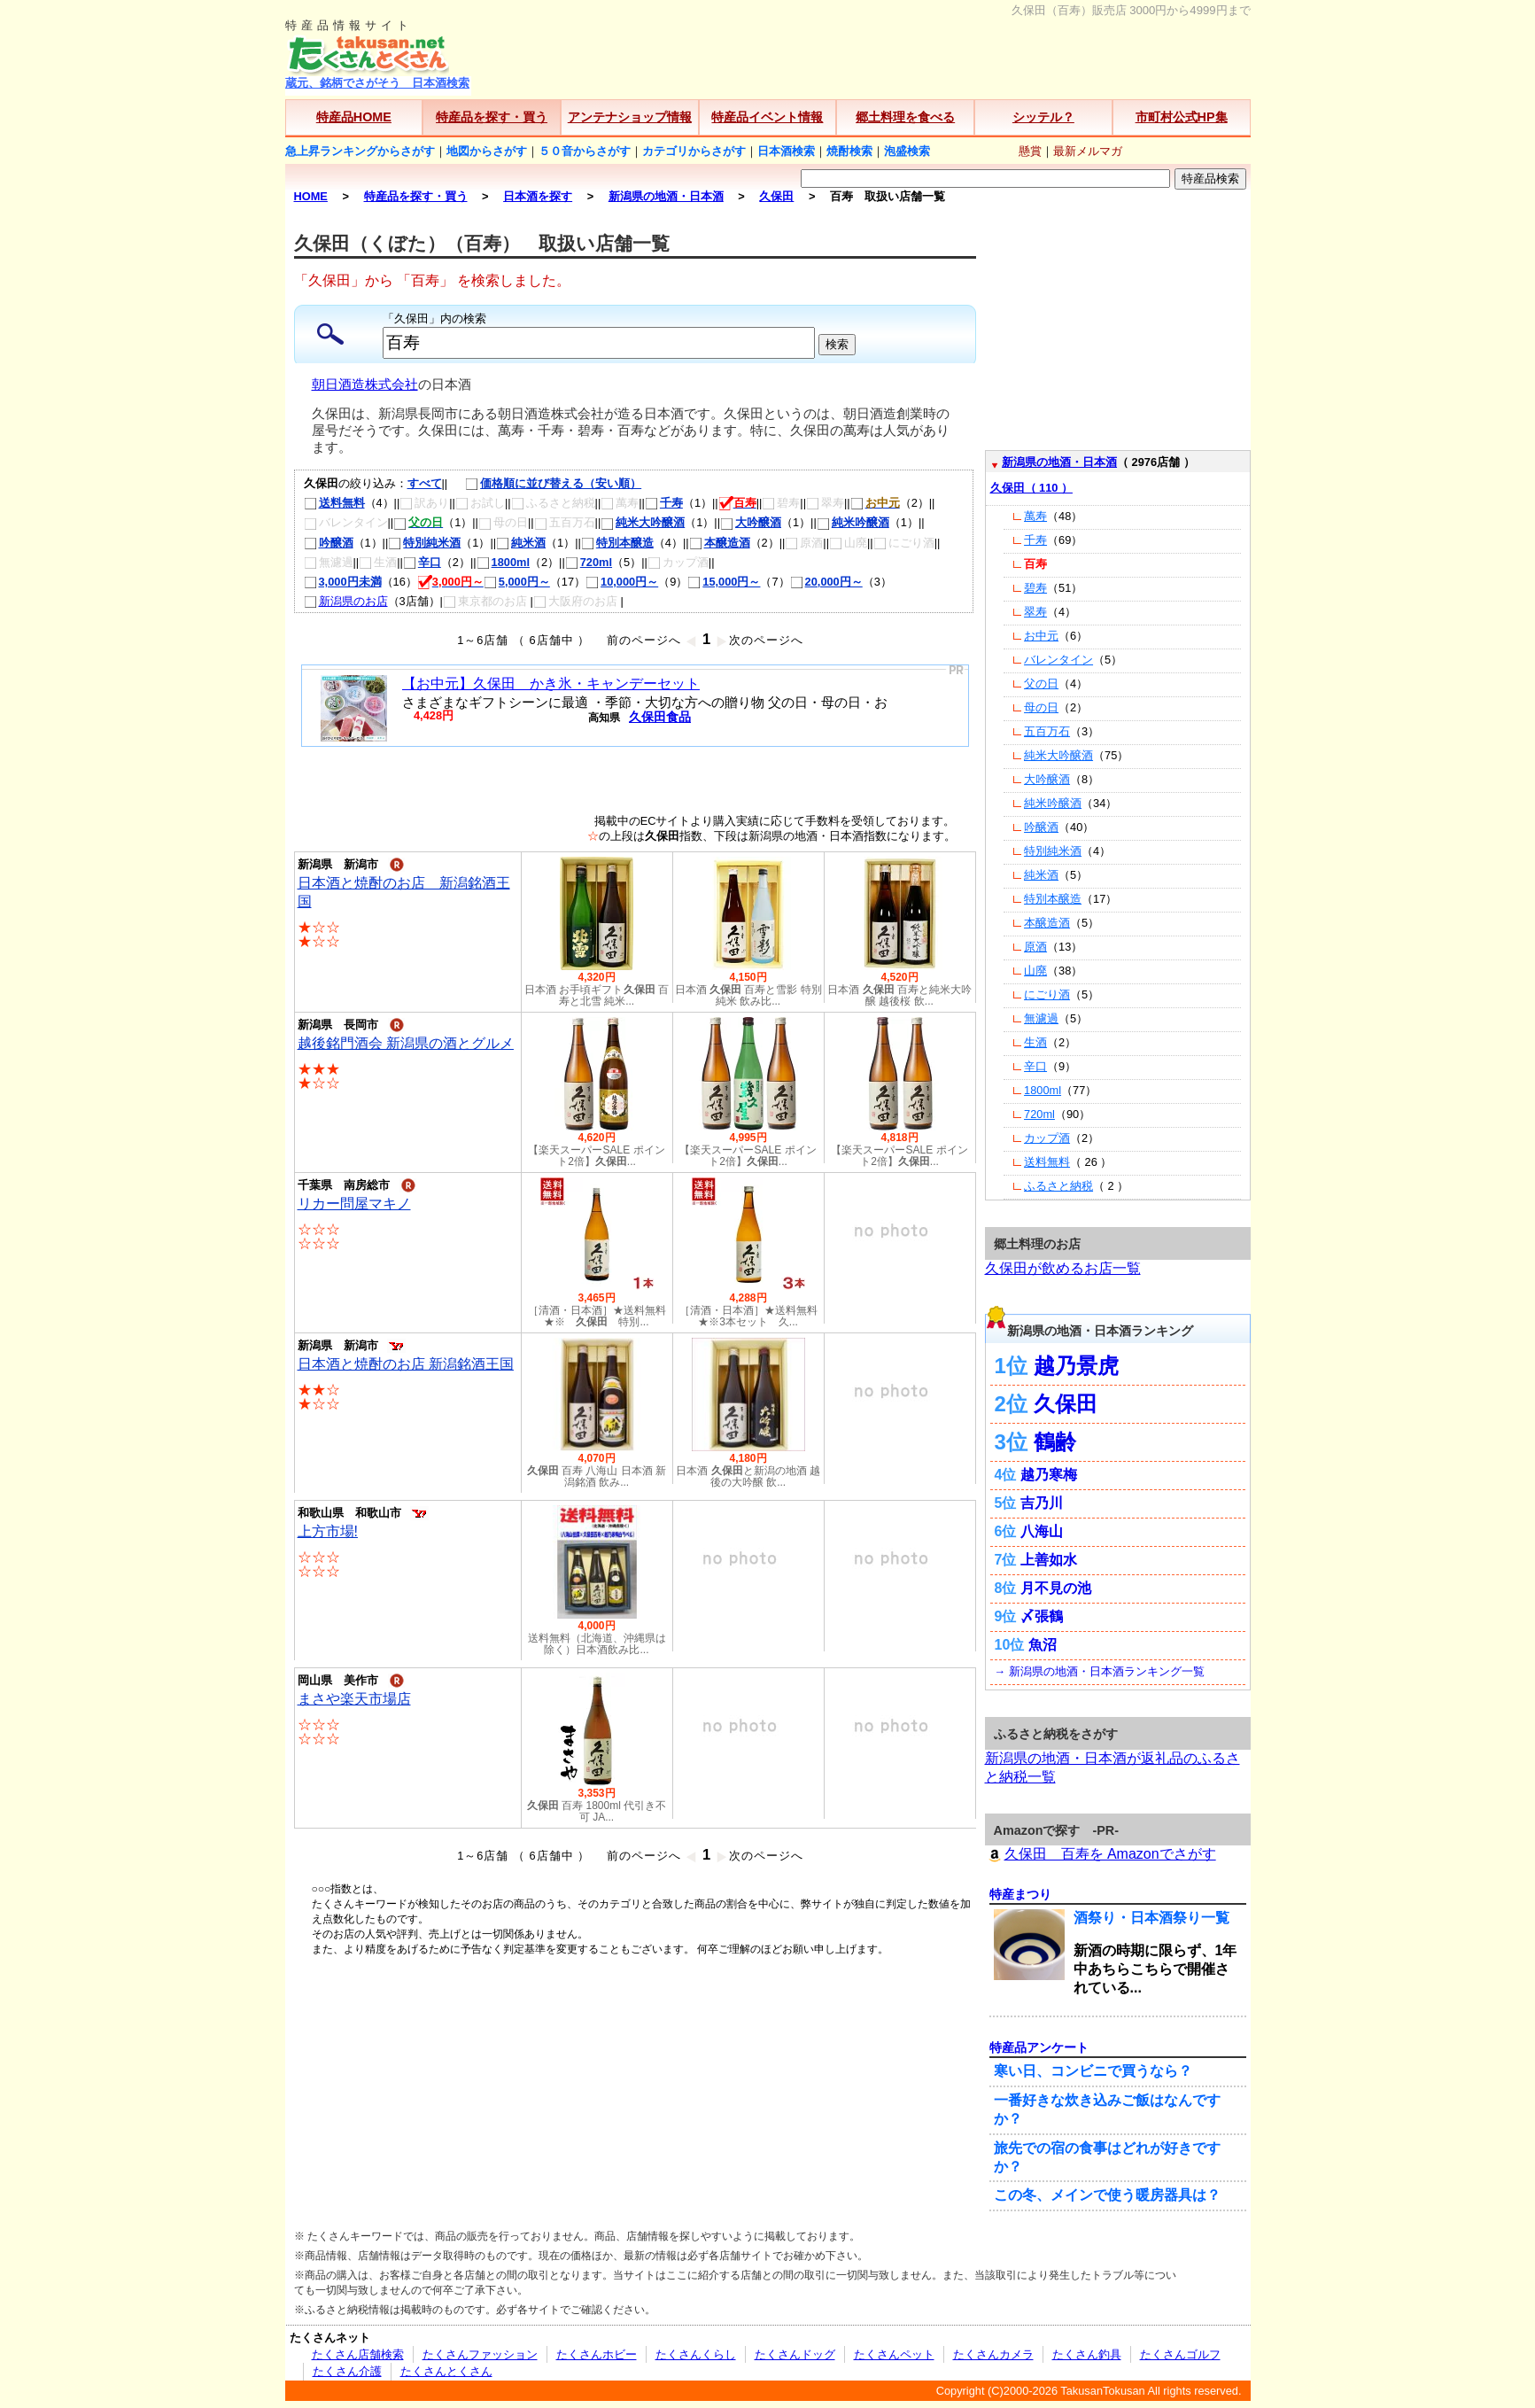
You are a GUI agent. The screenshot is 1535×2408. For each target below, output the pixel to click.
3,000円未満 (343, 581)
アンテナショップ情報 (630, 117)
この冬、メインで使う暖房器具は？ (1107, 2194)
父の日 (1041, 683)
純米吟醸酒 (853, 522)
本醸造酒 (719, 542)
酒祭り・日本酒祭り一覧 (1151, 1917)
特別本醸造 (617, 542)
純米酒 (521, 542)
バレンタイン (1058, 659)
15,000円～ (723, 581)
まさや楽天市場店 (354, 1698)
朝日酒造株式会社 (365, 384)
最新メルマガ (1087, 151)
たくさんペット (894, 2354)
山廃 (1035, 970)
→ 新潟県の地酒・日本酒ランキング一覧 (1100, 1671)
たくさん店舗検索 (358, 2354)
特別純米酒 (424, 542)
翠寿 (1035, 611)
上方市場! (328, 1531)
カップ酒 (1047, 1138)
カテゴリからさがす (694, 151)
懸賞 (1030, 151)
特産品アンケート (1039, 2047)
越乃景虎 (1076, 1366)
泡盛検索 (907, 151)
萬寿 (1035, 516)
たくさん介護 (347, 2371)
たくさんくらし (695, 2354)
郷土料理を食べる (905, 117)
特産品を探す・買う (491, 117)
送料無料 (334, 502)
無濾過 (1041, 1018)
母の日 (1041, 707)
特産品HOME (354, 117)
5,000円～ (517, 581)
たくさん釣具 (1086, 2354)
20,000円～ (826, 581)
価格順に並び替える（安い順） (544, 483)
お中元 (1041, 635)
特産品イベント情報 (767, 117)
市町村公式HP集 (1182, 117)
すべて (424, 483)
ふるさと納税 (1058, 1185)
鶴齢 (1055, 1442)
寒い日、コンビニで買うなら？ (1093, 2070)
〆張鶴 (1041, 1616)
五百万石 (1047, 731)
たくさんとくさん (446, 2371)
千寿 (664, 502)
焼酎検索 (849, 151)
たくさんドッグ (795, 2354)
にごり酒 (1047, 994)
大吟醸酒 (750, 522)
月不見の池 (1055, 1588)
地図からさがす (486, 151)
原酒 (1035, 946)
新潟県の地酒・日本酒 (1059, 462)
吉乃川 (1041, 1503)
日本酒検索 (786, 151)
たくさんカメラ (993, 2354)
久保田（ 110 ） (1031, 487)
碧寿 (1035, 587)
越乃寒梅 (1048, 1474)
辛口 (422, 562)
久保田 (1065, 1404)
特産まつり (1020, 1894)
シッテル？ (1043, 117)
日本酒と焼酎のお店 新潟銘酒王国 (406, 1363)
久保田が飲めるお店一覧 (1063, 1268)
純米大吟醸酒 (643, 522)
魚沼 (1042, 1644)
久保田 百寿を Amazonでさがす (1100, 1853)
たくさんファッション (480, 2354)
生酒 (1035, 1042)
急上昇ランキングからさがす (360, 151)
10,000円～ (621, 581)
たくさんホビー (596, 2354)
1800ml (503, 562)
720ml (588, 562)
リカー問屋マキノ (354, 1203)
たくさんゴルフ (1180, 2354)
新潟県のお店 (346, 601)
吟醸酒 (328, 542)
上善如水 (1048, 1559)
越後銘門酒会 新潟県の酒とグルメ (406, 1043)
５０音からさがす (585, 151)
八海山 (1041, 1531)
